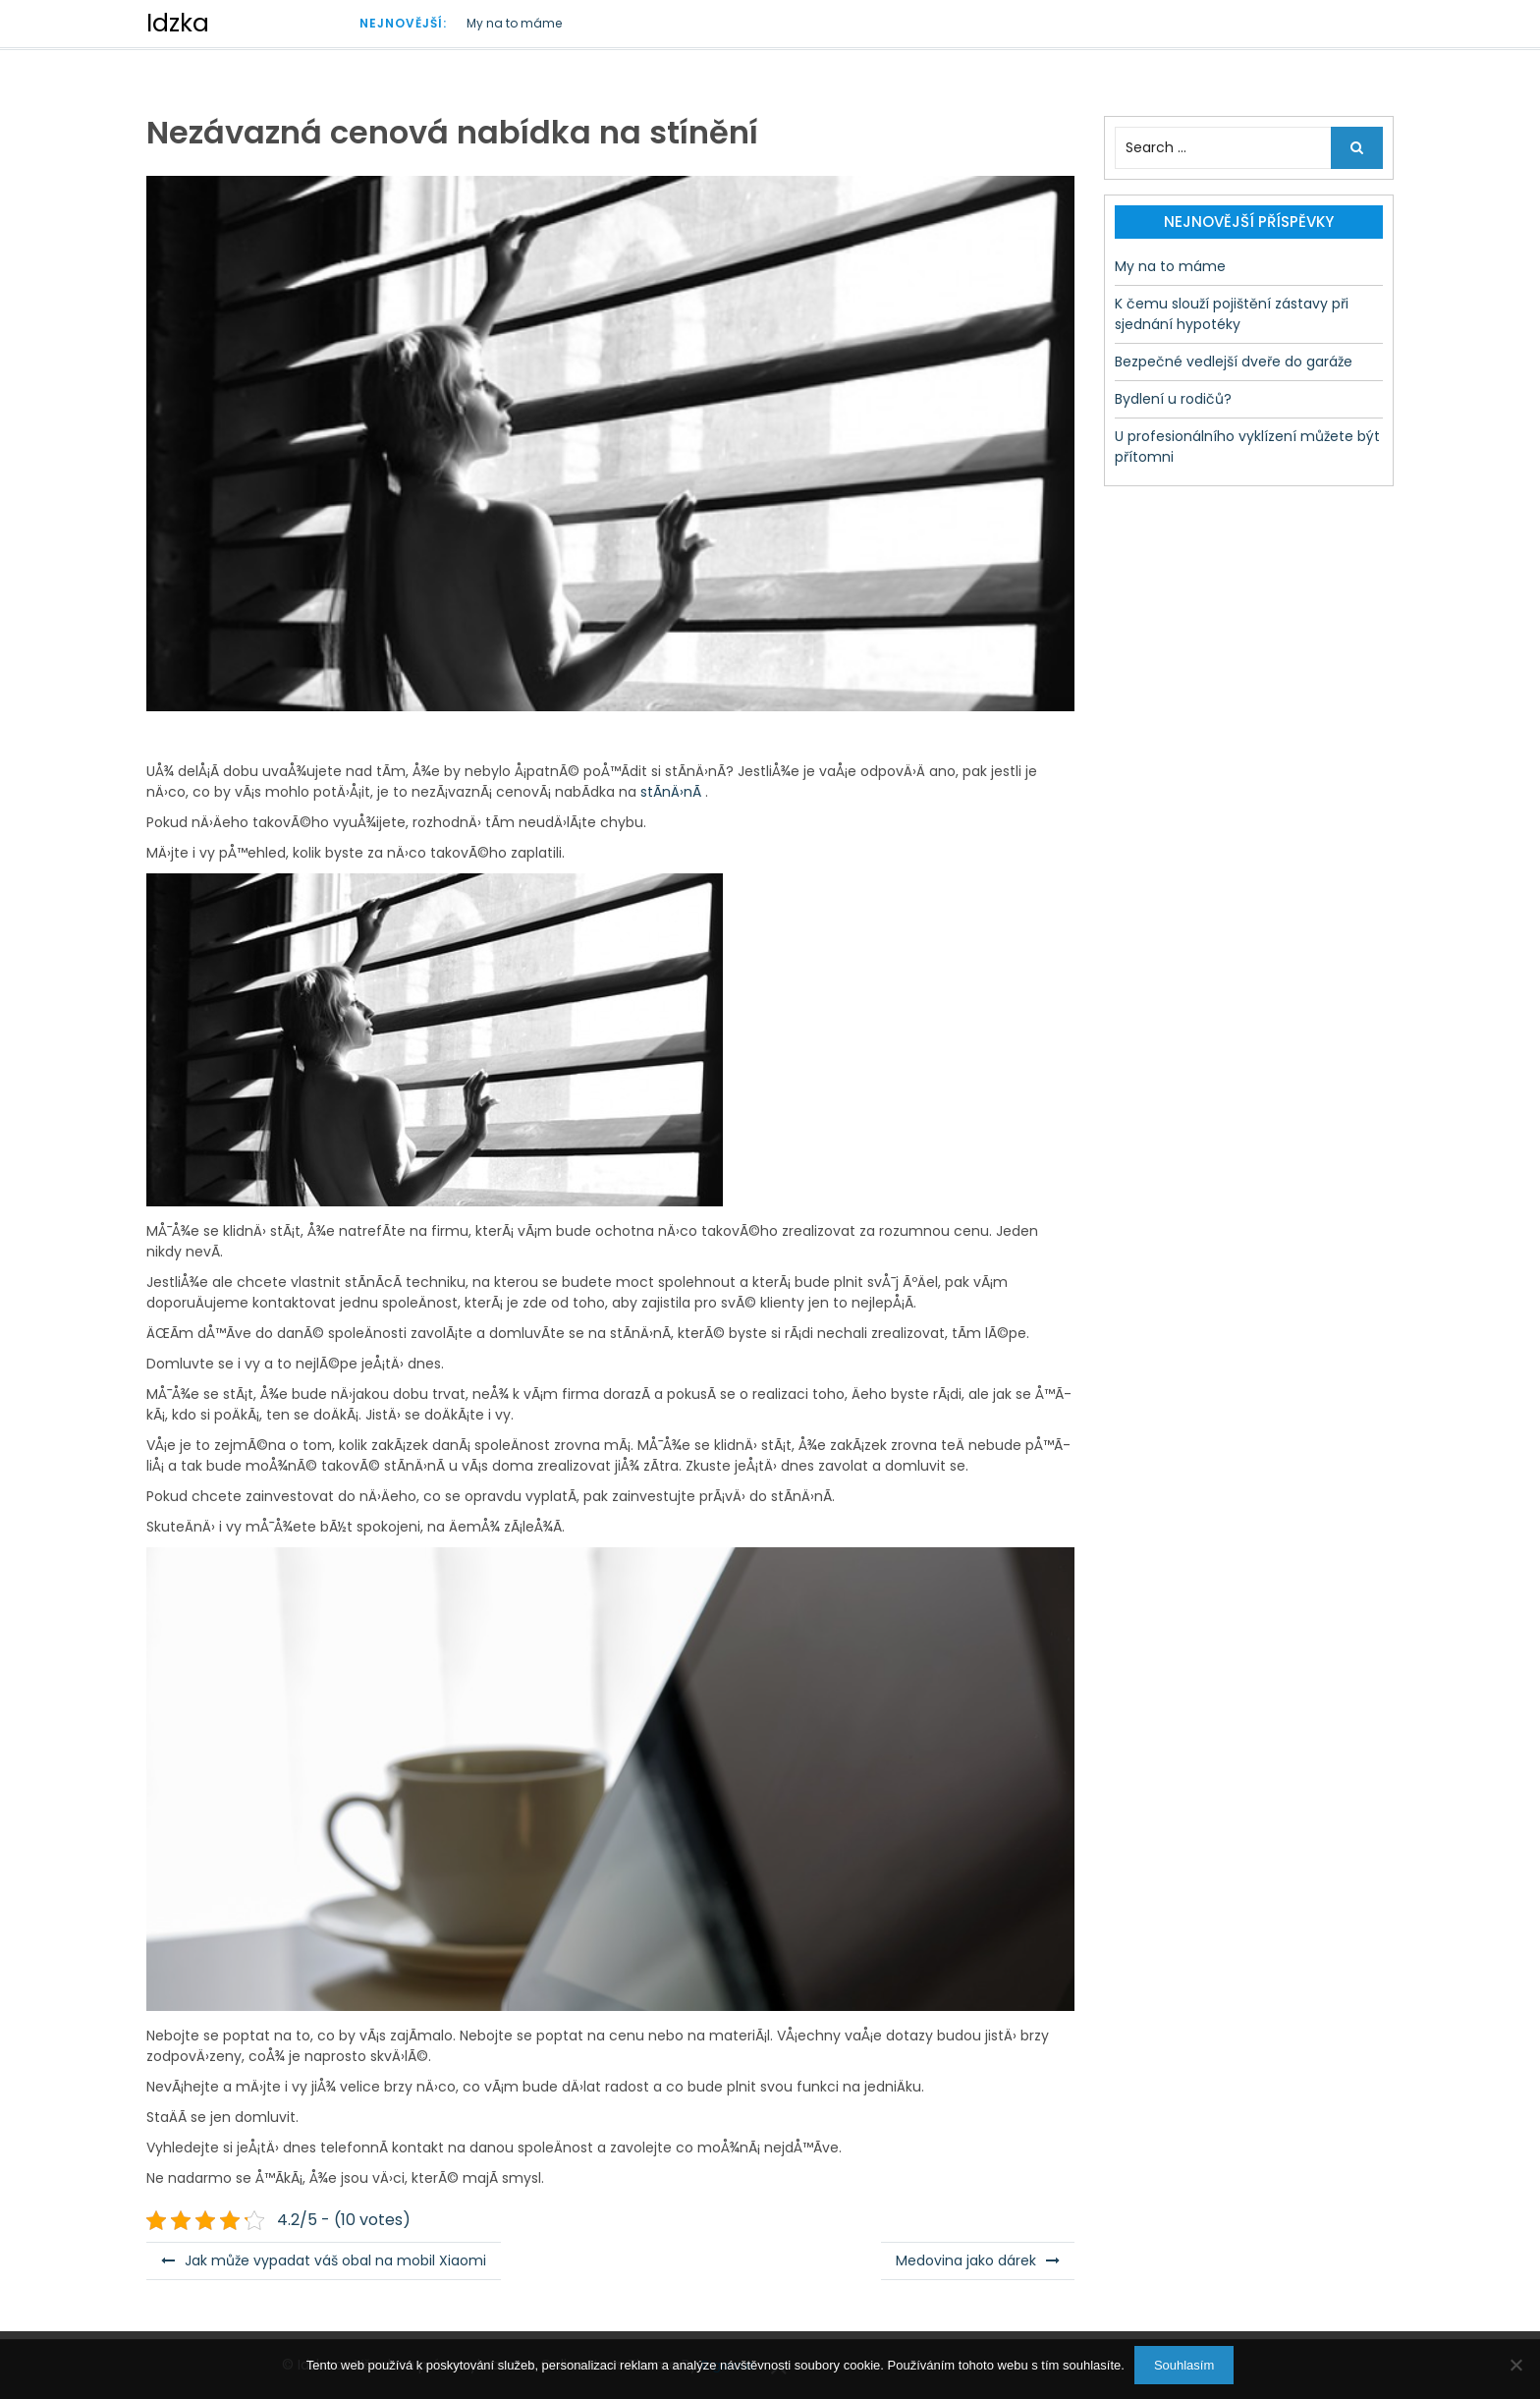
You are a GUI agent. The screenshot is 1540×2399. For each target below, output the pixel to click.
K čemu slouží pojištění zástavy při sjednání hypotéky (1231, 314)
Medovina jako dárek (966, 2260)
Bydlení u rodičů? (1173, 399)
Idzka (177, 23)
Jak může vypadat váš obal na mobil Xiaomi (335, 2260)
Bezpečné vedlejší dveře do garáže (1233, 361)
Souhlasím (1184, 2365)
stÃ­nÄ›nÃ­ (668, 792)
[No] (1515, 2364)
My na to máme (514, 23)
